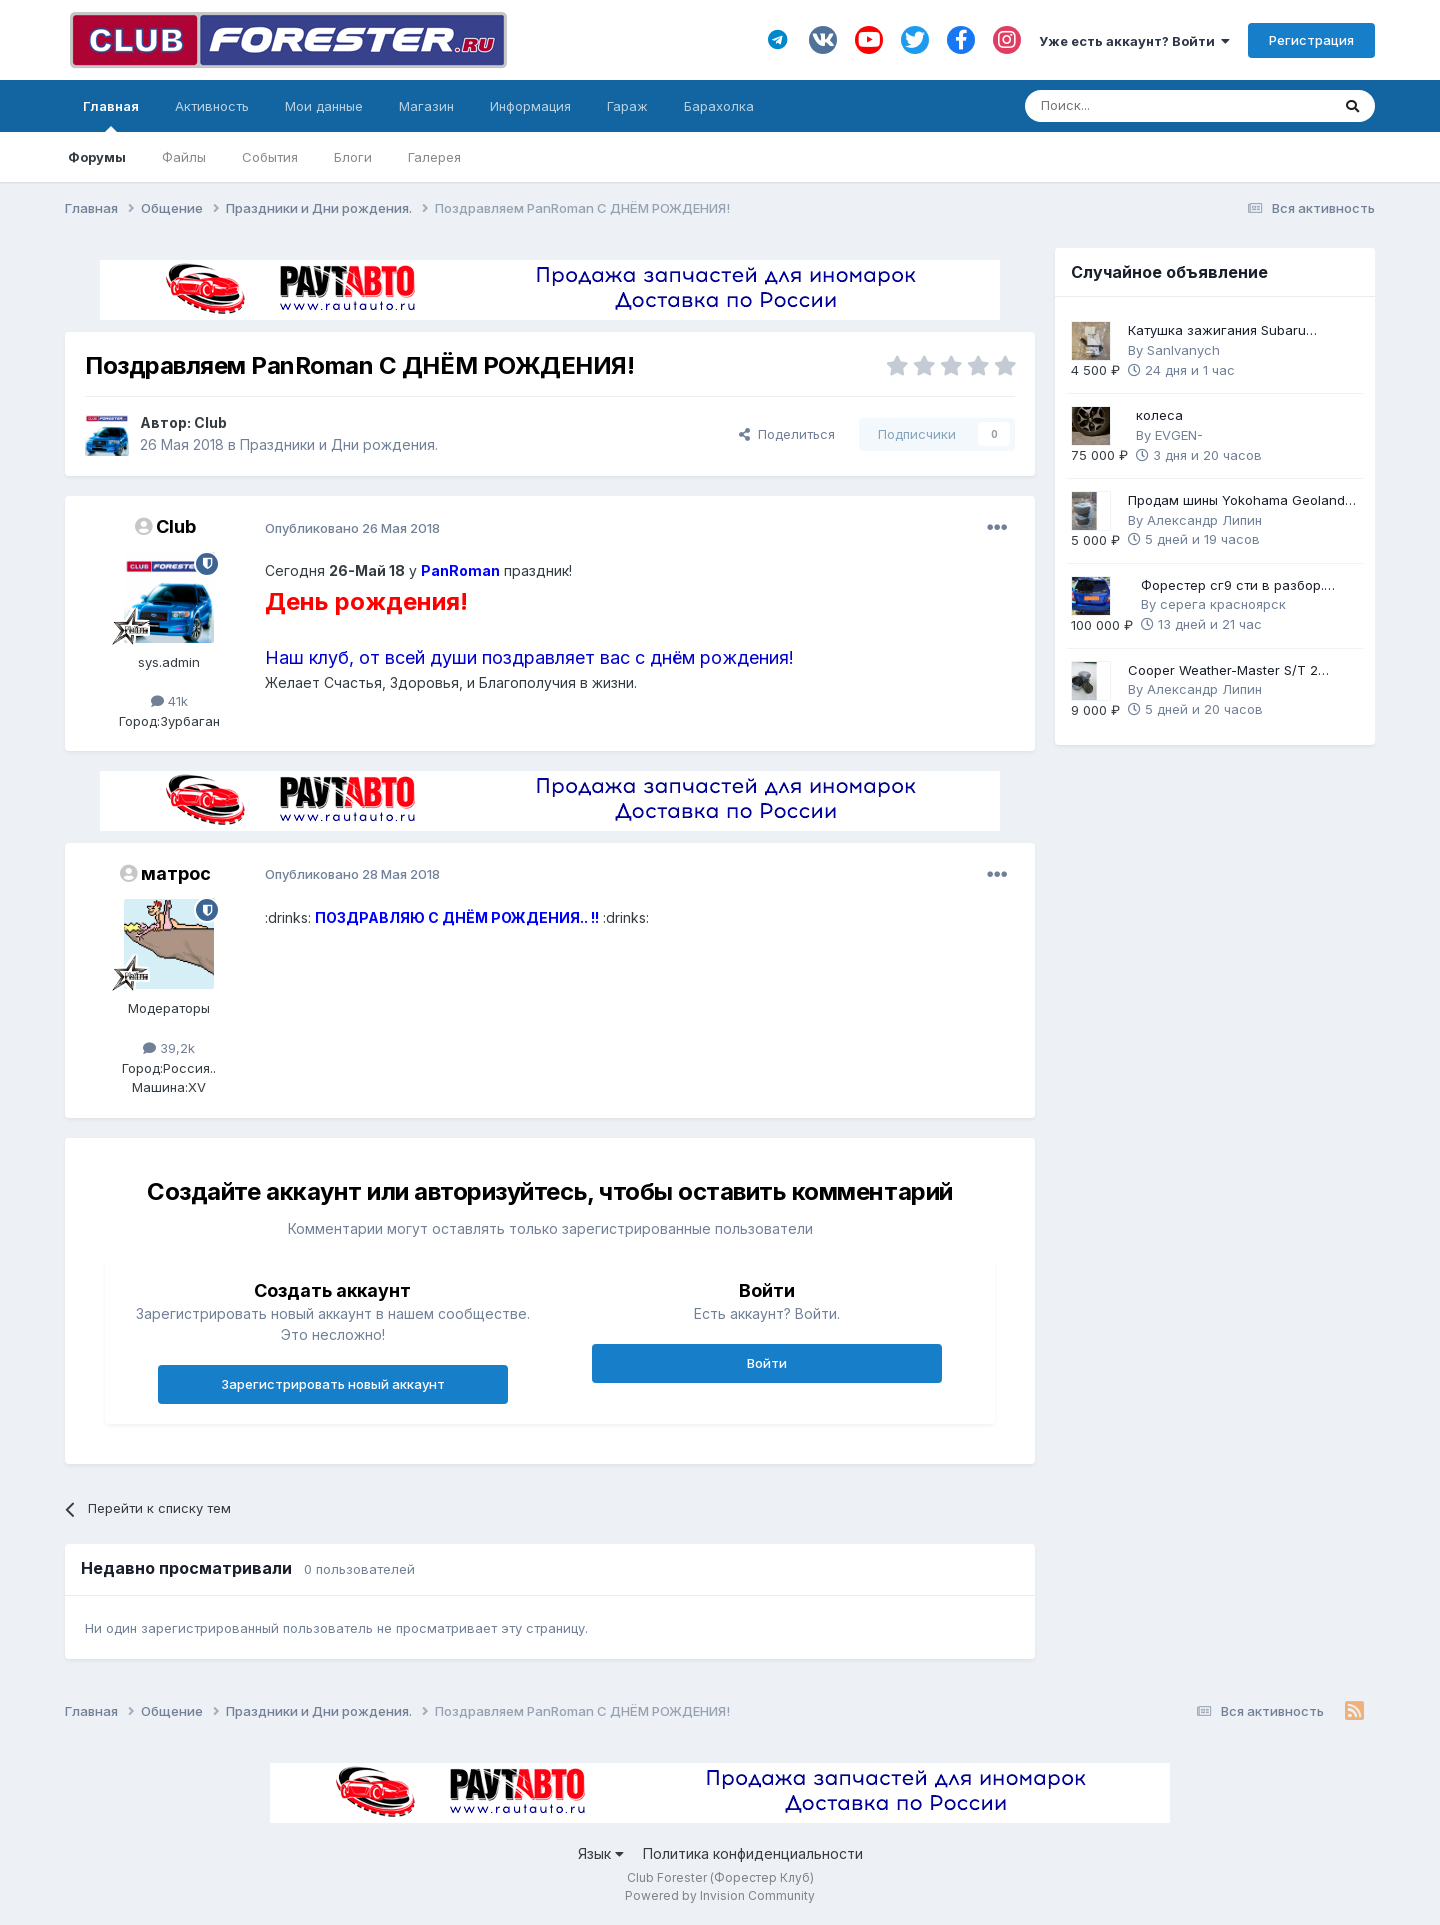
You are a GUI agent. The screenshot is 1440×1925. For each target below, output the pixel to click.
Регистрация (1311, 40)
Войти (767, 1363)
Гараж (627, 106)
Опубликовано (352, 528)
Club (210, 422)
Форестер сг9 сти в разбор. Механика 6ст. (1232, 586)
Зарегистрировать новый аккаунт (333, 1384)
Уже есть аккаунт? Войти (1134, 41)
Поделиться (787, 434)
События (270, 157)
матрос (176, 873)
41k (169, 701)
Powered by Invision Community (720, 1895)
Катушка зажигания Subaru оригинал (1217, 331)
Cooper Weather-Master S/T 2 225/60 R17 (1223, 671)
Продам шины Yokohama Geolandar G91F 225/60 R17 (1243, 501)
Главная (111, 115)
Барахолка (719, 106)
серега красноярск (1223, 604)
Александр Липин (1204, 520)
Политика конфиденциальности (753, 1853)
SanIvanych (1183, 350)
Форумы (97, 157)
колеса (1159, 415)
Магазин (426, 106)
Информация (530, 106)
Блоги (353, 157)
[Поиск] (1122, 106)
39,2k (169, 1048)
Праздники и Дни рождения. (339, 444)
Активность (212, 106)
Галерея (434, 157)
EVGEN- (1179, 435)
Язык (601, 1853)
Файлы (184, 157)
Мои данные (324, 106)
